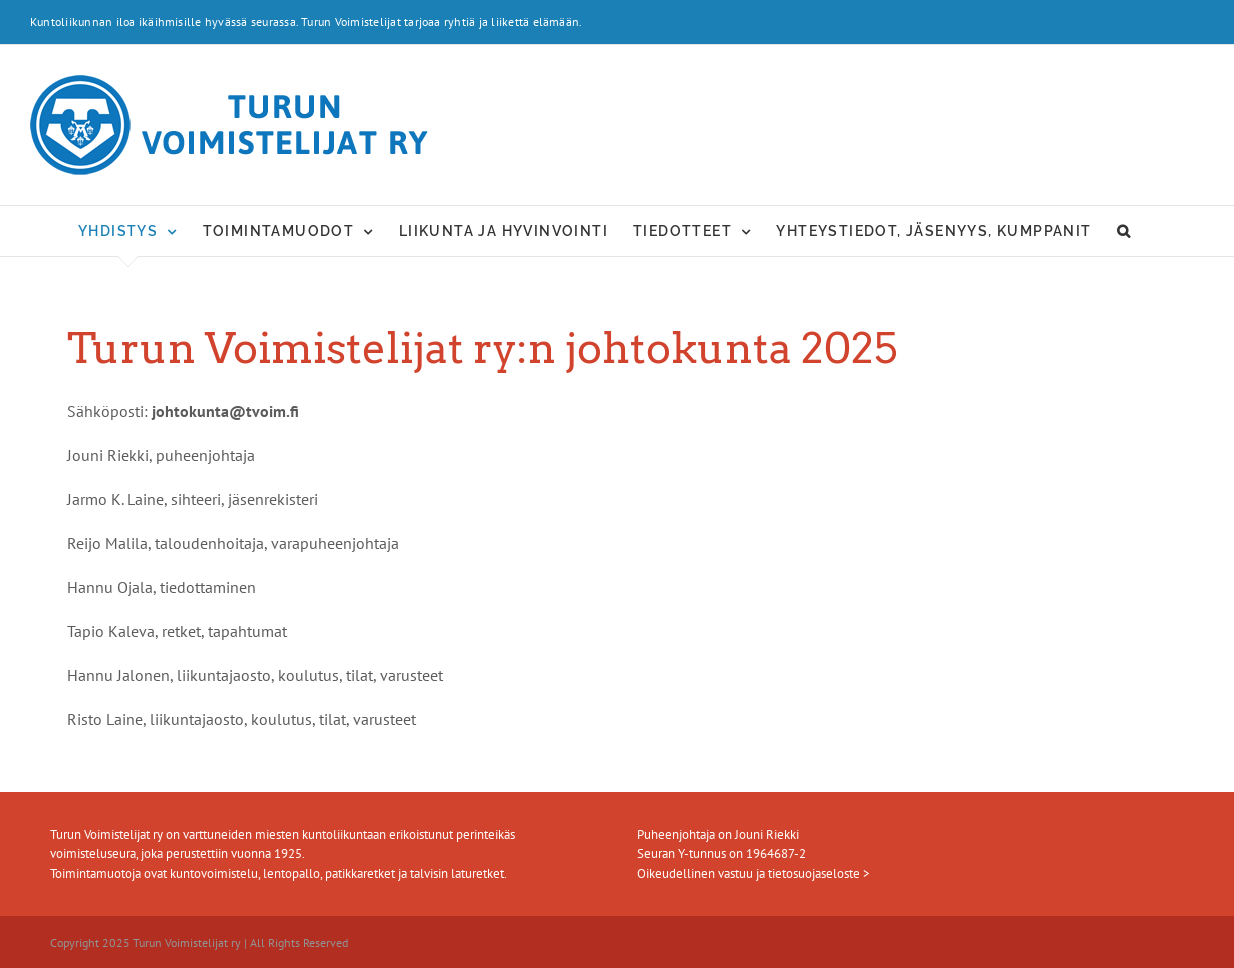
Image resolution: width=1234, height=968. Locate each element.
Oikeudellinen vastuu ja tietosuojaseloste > (753, 873)
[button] (1124, 231)
